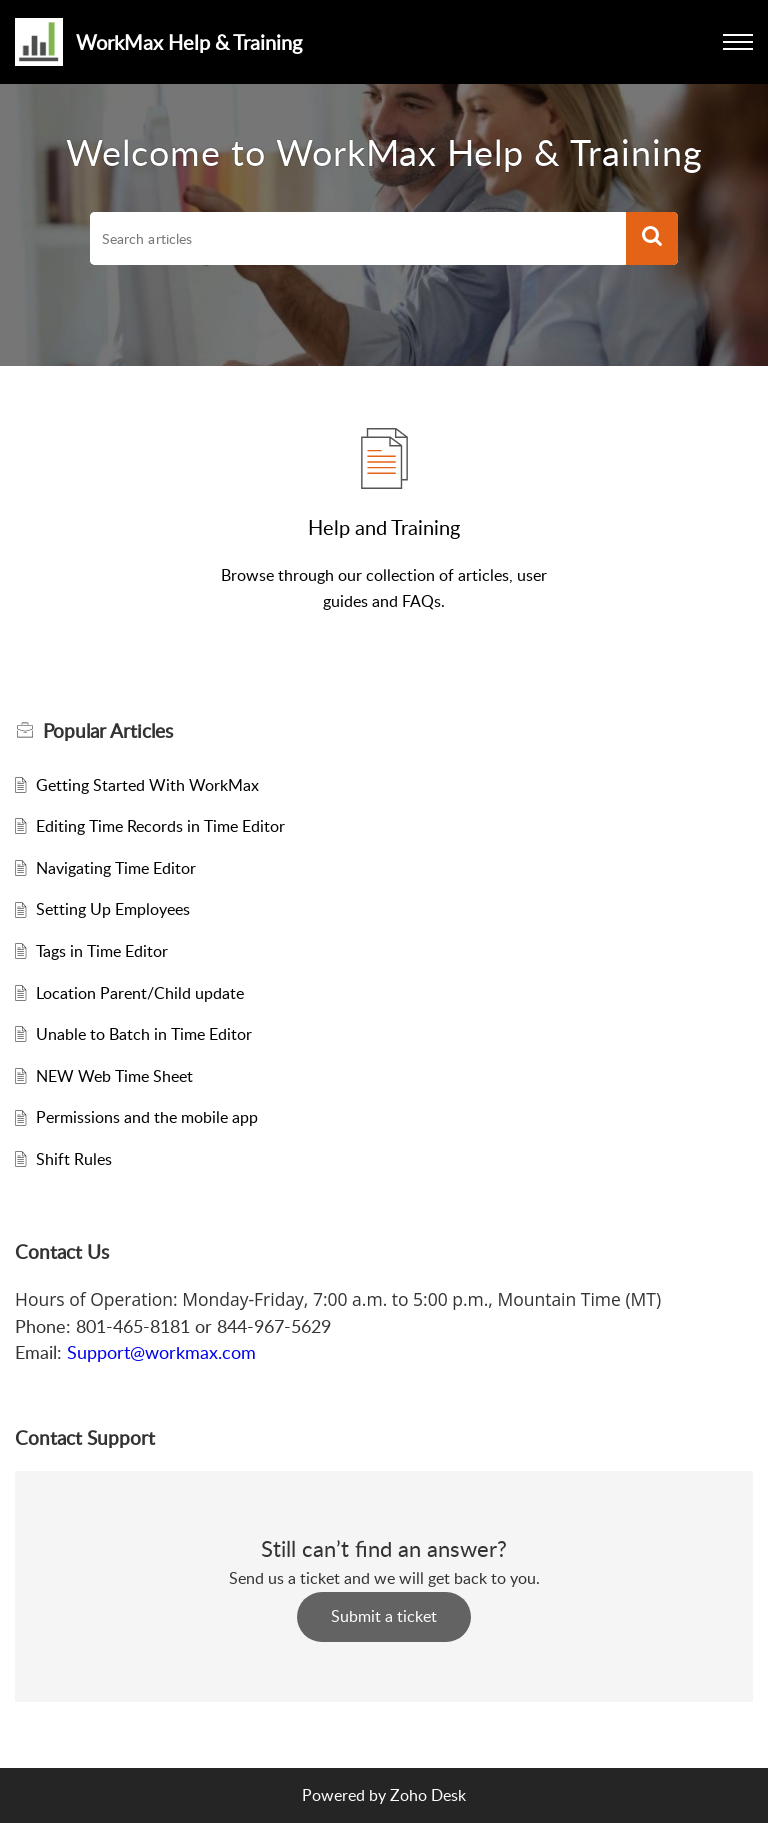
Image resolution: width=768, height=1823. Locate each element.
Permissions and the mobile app (147, 1117)
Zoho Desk (428, 1795)
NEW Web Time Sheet (114, 1076)
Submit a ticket (384, 1616)
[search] (358, 239)
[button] (652, 239)
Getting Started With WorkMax (147, 785)
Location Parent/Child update (140, 993)
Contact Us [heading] (62, 1252)
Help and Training (384, 527)
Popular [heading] (108, 731)
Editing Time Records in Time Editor (160, 826)
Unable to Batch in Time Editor (144, 1034)
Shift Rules (74, 1159)
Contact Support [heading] (85, 1438)
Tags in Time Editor (102, 951)
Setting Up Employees (113, 909)
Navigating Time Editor (116, 868)
